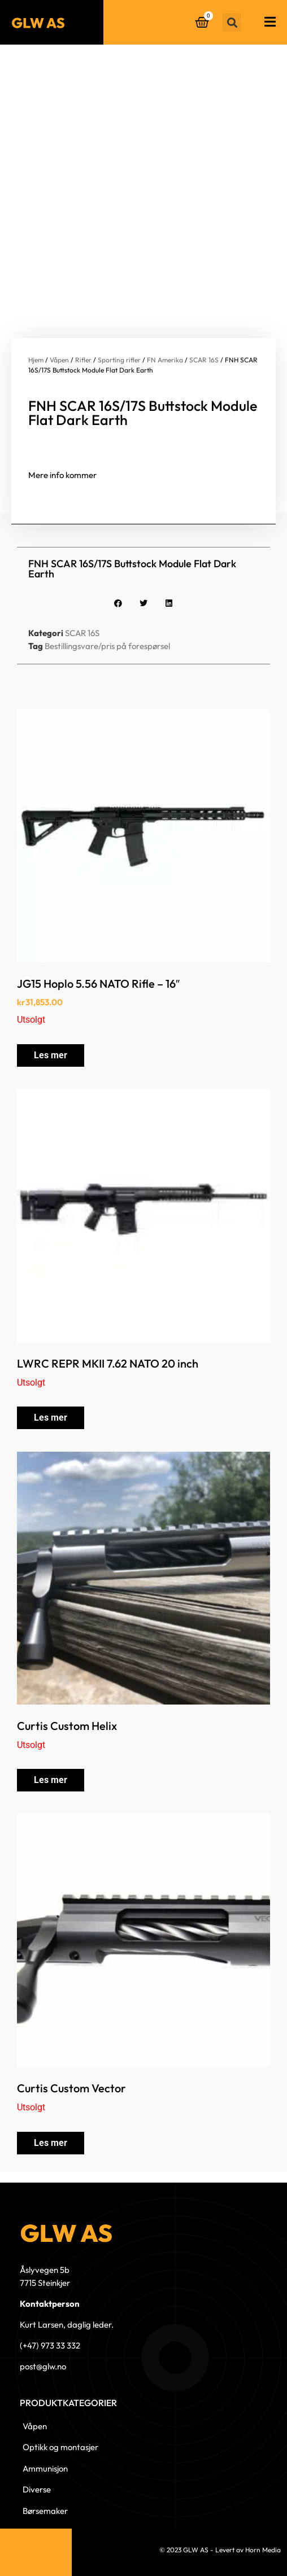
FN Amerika (165, 360)
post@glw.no (43, 2366)
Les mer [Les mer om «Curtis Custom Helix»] (50, 1780)
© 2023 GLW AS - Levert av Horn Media (220, 2550)
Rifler (83, 360)
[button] (232, 22)
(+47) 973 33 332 (50, 2345)
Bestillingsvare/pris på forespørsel (107, 646)
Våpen (59, 360)
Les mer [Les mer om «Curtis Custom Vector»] (50, 2142)
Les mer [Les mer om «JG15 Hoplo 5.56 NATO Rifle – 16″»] (50, 1055)
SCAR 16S (204, 360)
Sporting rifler (119, 360)
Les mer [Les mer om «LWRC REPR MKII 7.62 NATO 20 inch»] (50, 1417)
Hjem (36, 360)
